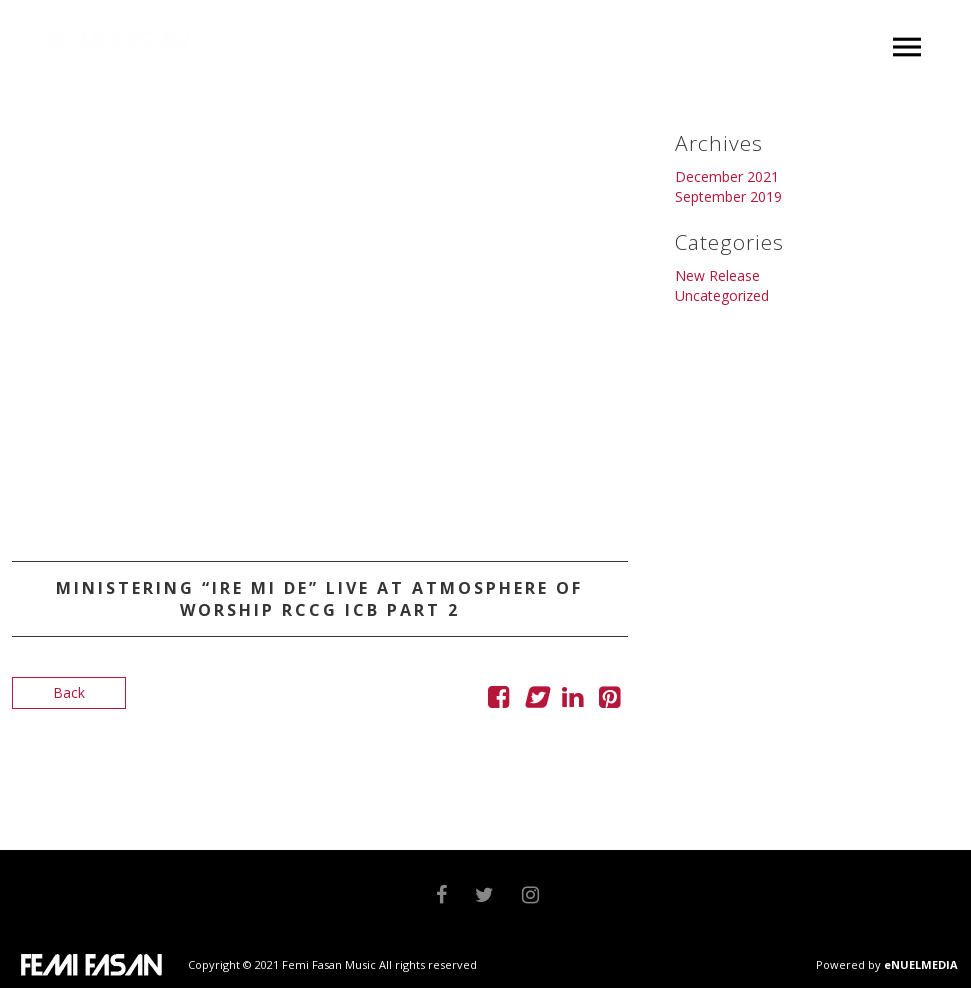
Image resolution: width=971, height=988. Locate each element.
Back (69, 692)
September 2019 (728, 196)
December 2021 (727, 176)
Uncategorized (722, 295)
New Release (717, 275)
